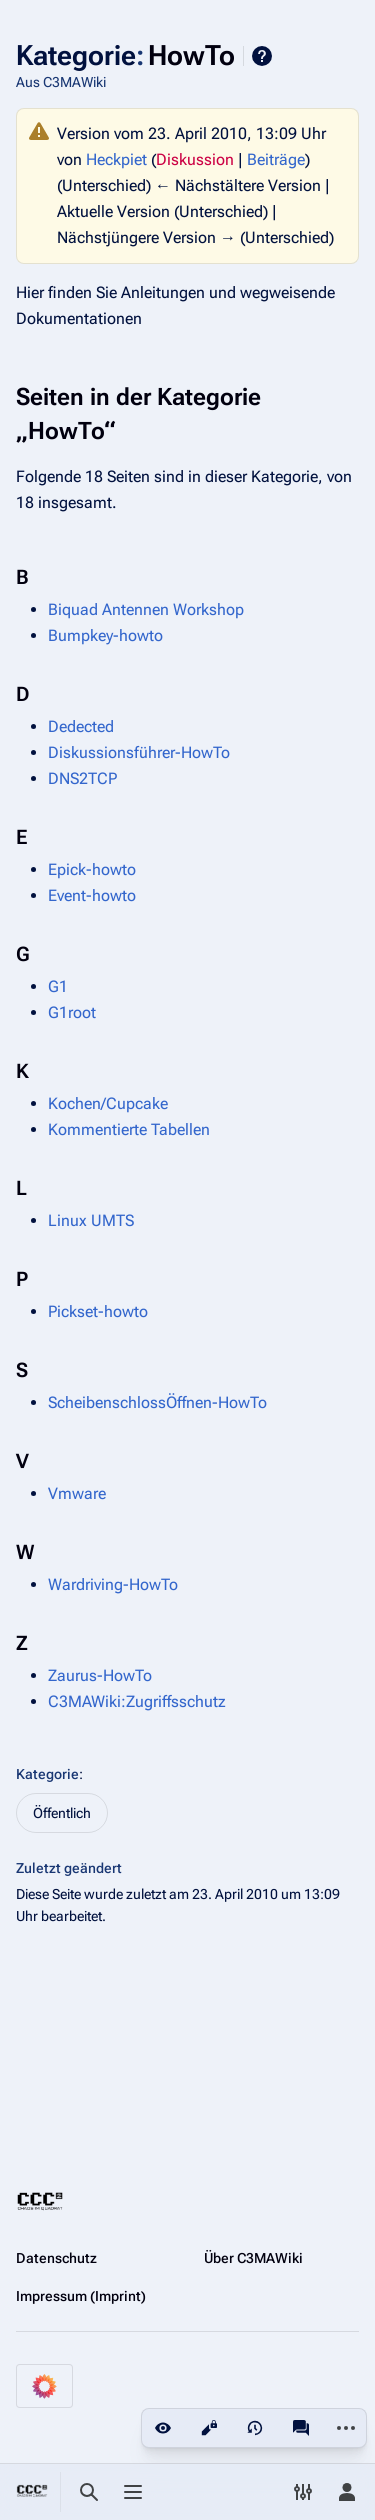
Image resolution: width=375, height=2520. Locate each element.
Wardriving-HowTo (113, 1584)
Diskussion (195, 159)
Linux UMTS (91, 1220)
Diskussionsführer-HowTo (139, 752)
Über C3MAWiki (253, 2258)
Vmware (77, 1493)
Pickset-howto (98, 1311)
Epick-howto (92, 869)
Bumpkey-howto (105, 635)
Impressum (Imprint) (81, 2296)
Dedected (81, 726)
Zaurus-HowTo (100, 1675)
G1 (58, 986)
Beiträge (276, 159)
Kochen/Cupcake (108, 1103)
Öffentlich (62, 1813)
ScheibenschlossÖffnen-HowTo (157, 1402)
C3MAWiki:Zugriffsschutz (137, 1701)
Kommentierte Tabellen (129, 1129)
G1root (72, 1012)
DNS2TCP (82, 778)
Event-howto (92, 895)
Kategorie (47, 1774)
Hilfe (262, 56)
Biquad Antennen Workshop (146, 609)
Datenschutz (56, 2258)
